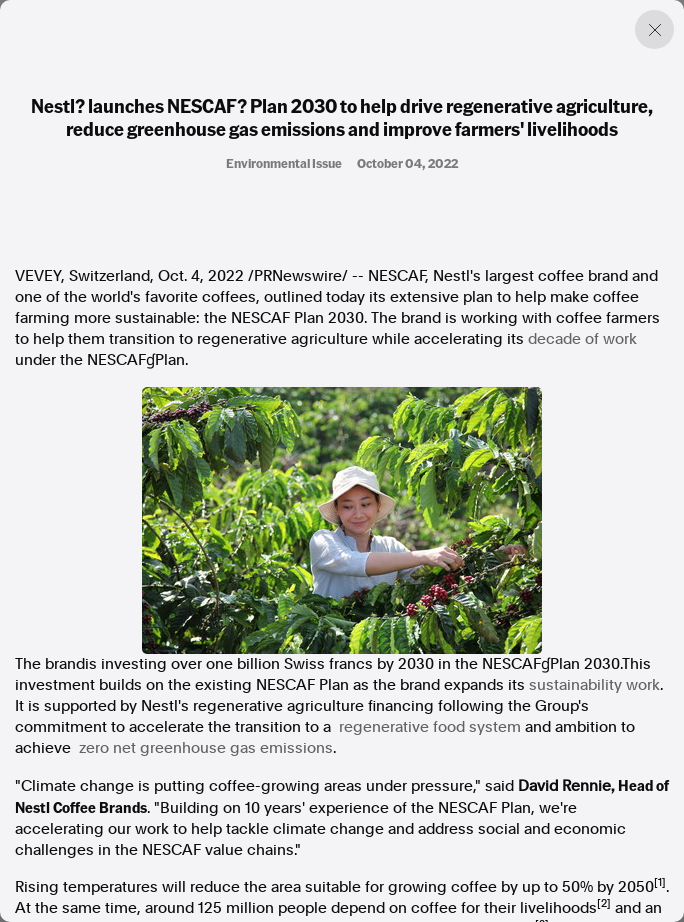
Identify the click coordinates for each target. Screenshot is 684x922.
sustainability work (594, 685)
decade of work (582, 339)
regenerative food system (430, 727)
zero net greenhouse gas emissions (206, 748)
